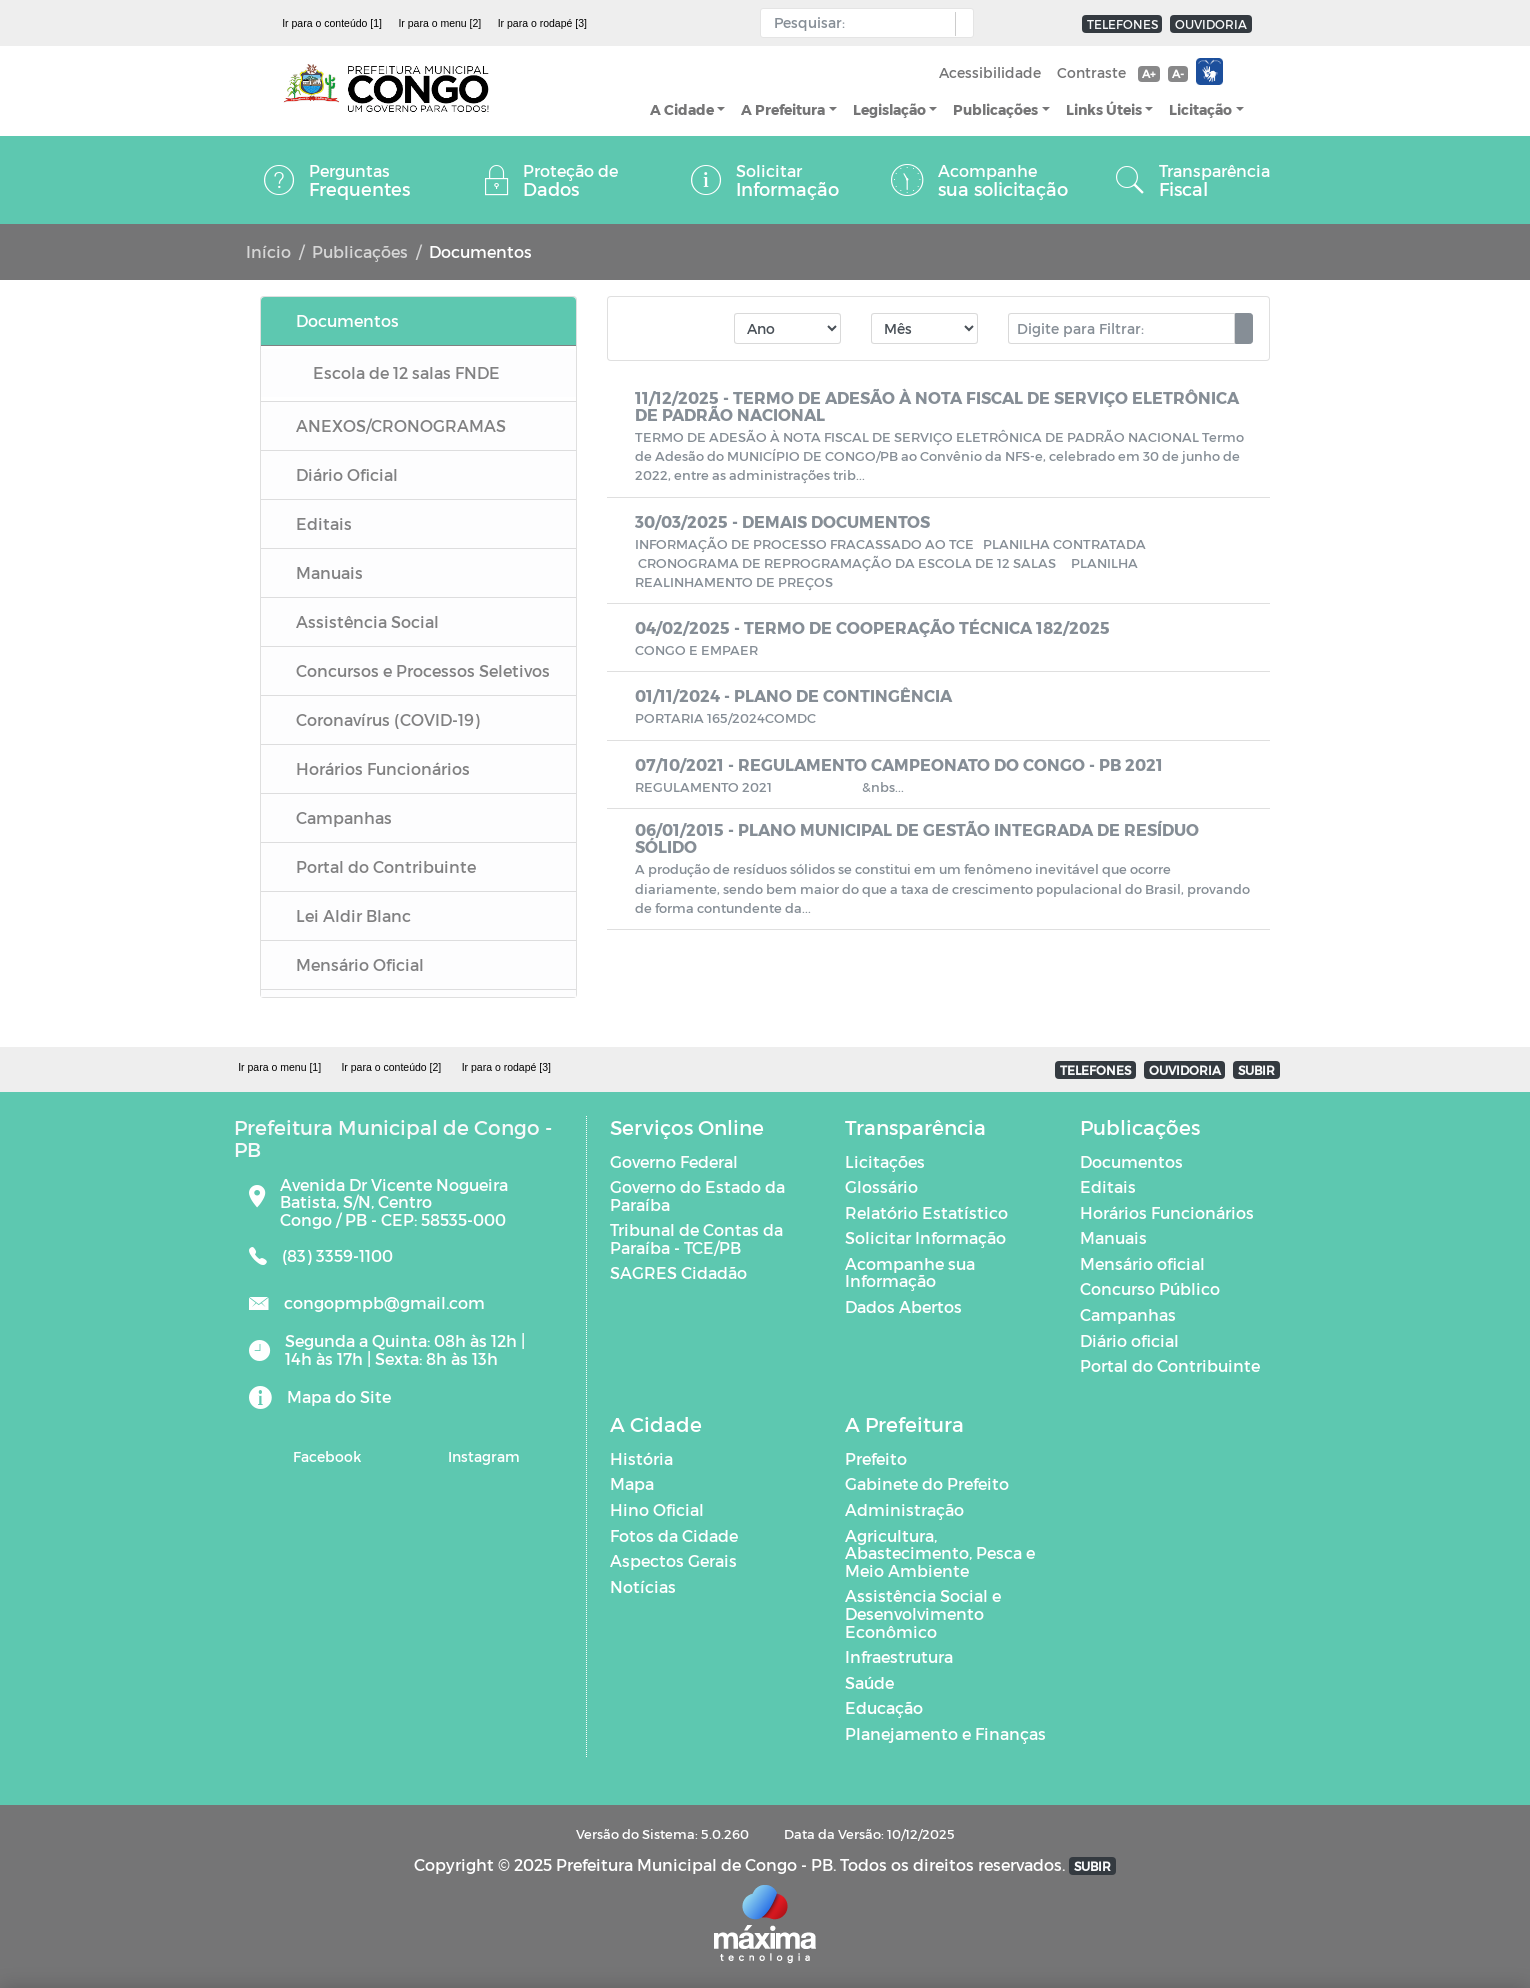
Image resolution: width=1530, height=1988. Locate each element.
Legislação (889, 109)
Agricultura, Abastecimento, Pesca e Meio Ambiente (940, 1553)
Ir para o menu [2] (439, 23)
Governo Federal (674, 1161)
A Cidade (682, 109)
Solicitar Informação (925, 1237)
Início (268, 251)
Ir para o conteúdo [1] (332, 23)
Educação (884, 1707)
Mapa (632, 1483)
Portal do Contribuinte (1170, 1365)
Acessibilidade (990, 72)
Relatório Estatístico (926, 1212)
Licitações (885, 1161)
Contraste (1091, 72)
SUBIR (1256, 1070)
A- (1178, 73)
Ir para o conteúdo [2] (391, 1067)
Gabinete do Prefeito (927, 1483)
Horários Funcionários (1167, 1212)
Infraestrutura (899, 1656)
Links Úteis (1104, 109)
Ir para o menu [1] (279, 1067)
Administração (904, 1509)
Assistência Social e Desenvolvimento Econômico (923, 1613)
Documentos (1131, 1161)
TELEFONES (1122, 24)
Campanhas (1128, 1314)
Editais (1108, 1186)
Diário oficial (1129, 1340)
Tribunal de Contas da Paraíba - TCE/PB (696, 1238)
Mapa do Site (339, 1396)
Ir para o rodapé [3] (542, 23)
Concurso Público (1150, 1288)
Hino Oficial (657, 1509)
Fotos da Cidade (674, 1535)
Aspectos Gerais (673, 1560)
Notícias (643, 1586)
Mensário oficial (1142, 1263)
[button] (959, 24)
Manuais (1113, 1237)
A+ (1148, 73)
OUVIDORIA (1211, 24)
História (641, 1458)
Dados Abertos (903, 1306)
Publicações (995, 109)
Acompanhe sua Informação (910, 1272)
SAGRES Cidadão (678, 1272)
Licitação (1200, 109)
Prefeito (876, 1458)
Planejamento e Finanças (945, 1733)
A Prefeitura (783, 109)
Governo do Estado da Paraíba (697, 1195)
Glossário (881, 1186)
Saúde (869, 1682)
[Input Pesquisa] (862, 23)
